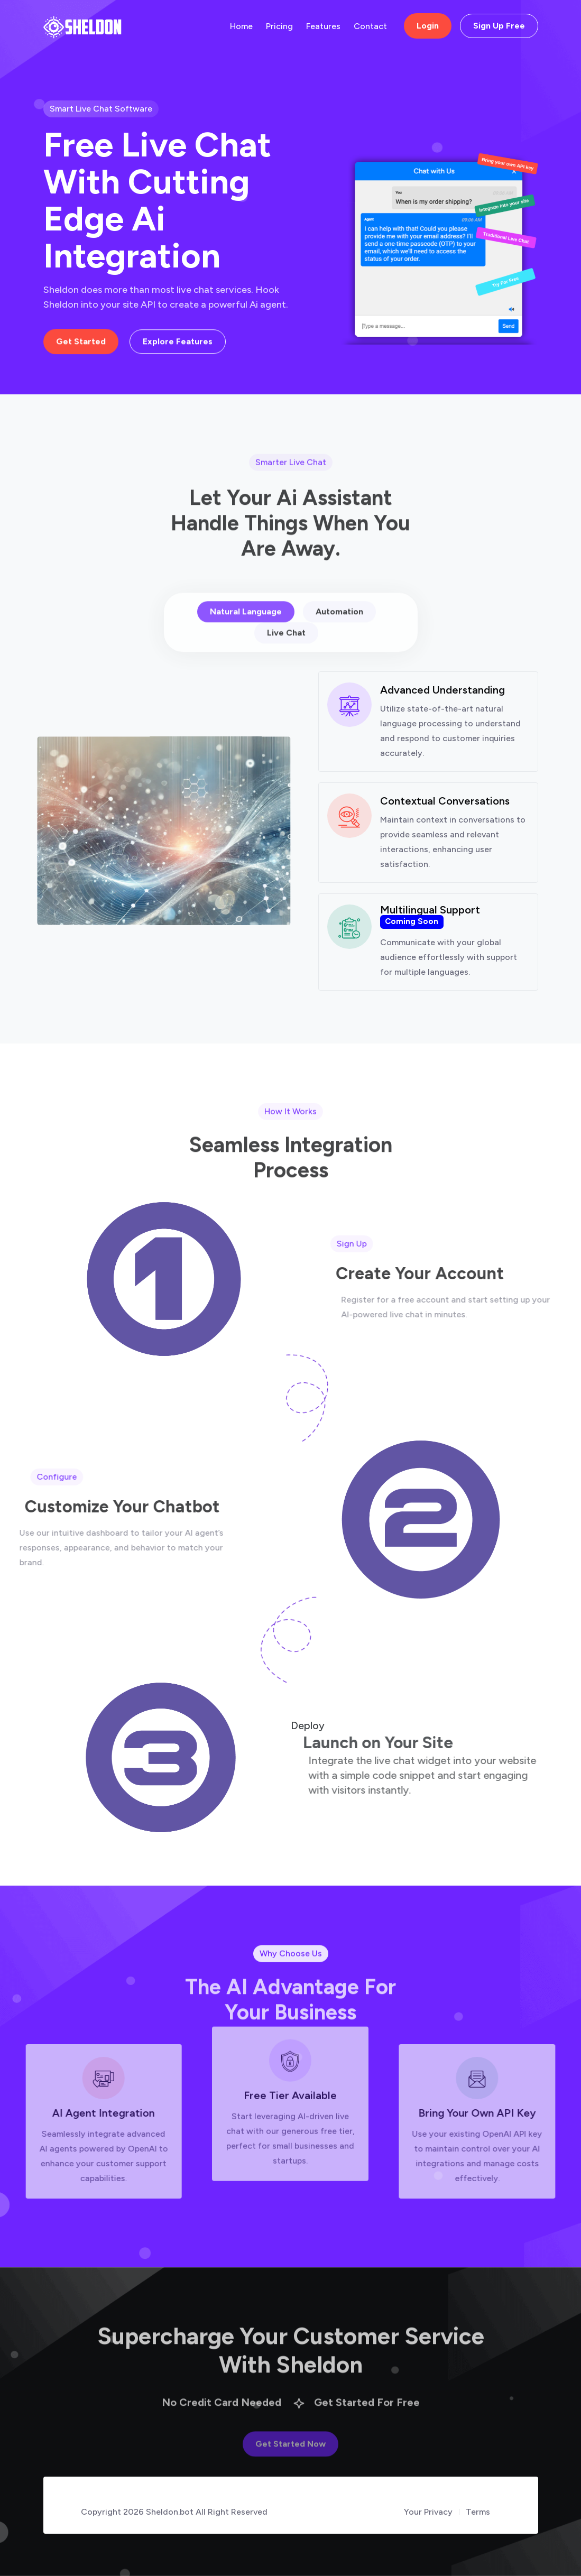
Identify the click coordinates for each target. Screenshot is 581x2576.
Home (241, 26)
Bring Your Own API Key (503, 2113)
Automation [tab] (339, 640)
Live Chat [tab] (286, 662)
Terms (478, 2512)
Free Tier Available (290, 2068)
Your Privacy (428, 2512)
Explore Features (178, 345)
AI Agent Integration (77, 2113)
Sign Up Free (499, 26)
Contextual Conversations (445, 834)
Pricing (279, 26)
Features (323, 26)
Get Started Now (290, 2467)
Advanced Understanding (442, 723)
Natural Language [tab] (246, 640)
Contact (370, 26)
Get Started (81, 345)
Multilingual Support (430, 950)
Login (428, 26)
